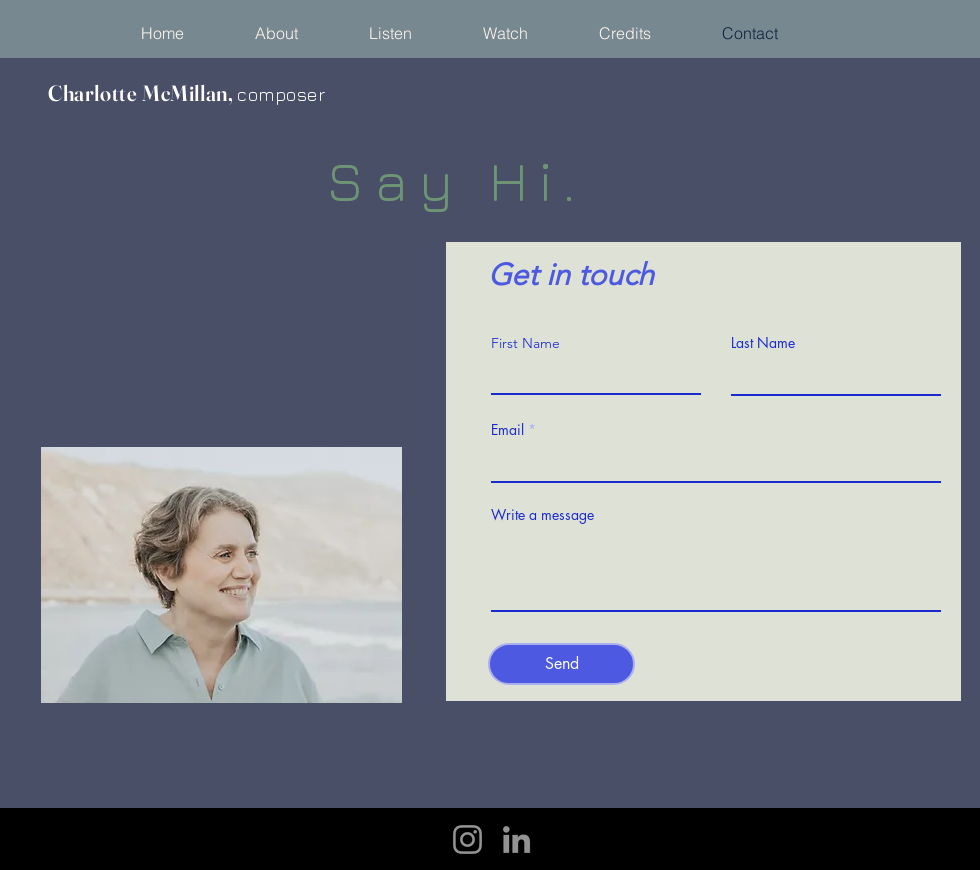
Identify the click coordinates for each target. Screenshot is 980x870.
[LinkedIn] (516, 839)
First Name (525, 343)
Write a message (542, 515)
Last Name (763, 343)
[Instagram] (467, 839)
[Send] (561, 664)
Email (507, 430)
